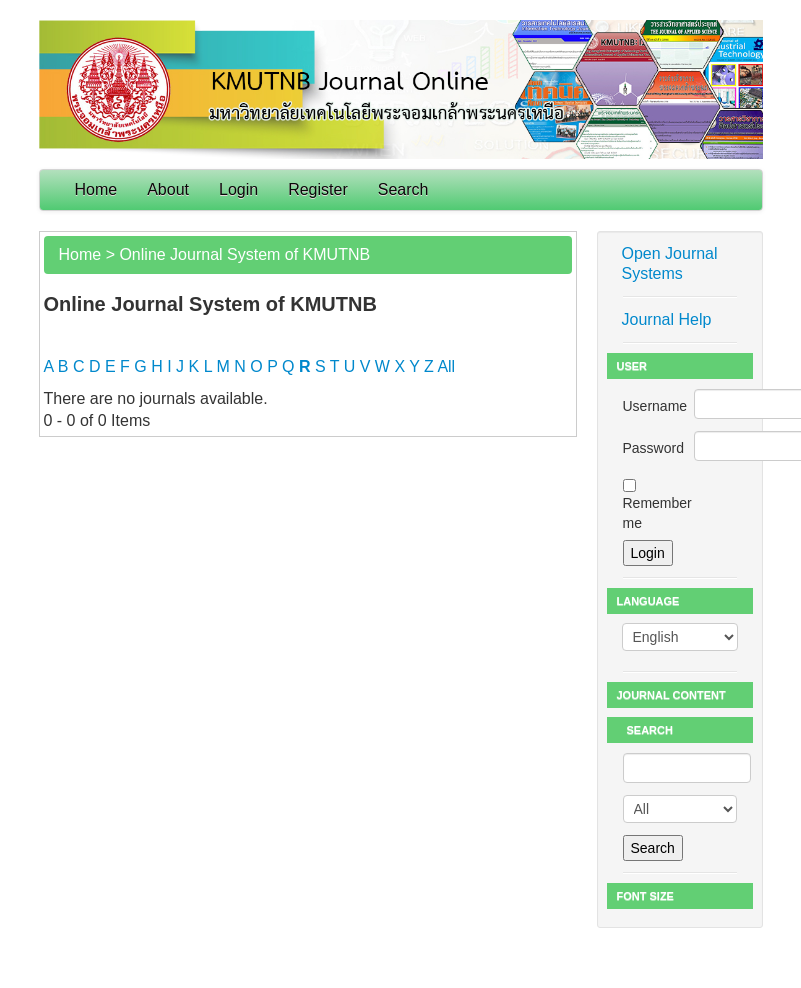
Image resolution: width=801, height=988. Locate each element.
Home (96, 189)
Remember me (657, 513)
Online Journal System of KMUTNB (244, 254)
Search (403, 189)
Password (653, 448)
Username (655, 406)
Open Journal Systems (670, 263)
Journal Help (667, 319)
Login (238, 189)
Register (318, 189)
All (446, 366)
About (168, 189)
